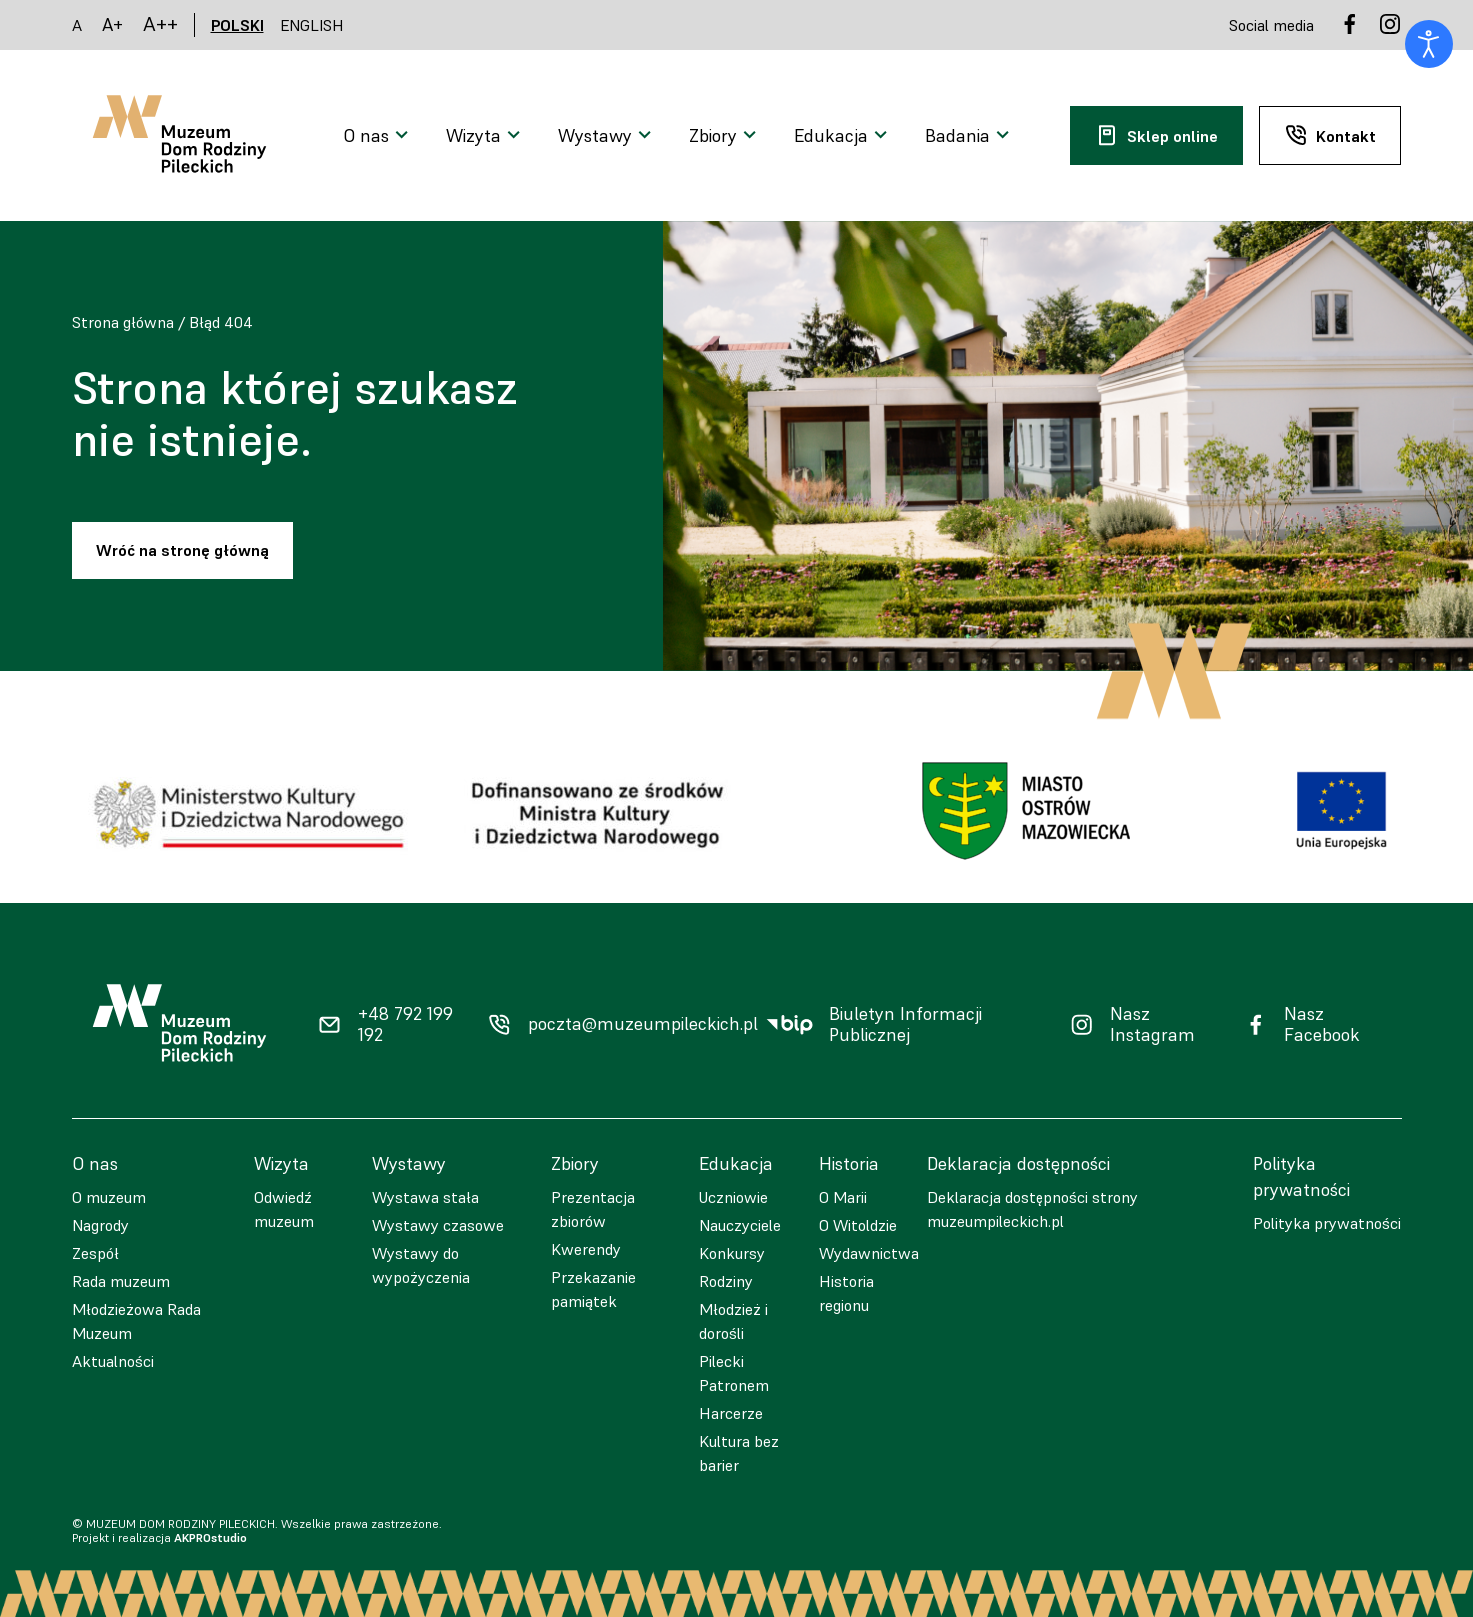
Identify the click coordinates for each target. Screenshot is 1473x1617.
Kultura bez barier (739, 1453)
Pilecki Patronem (734, 1373)
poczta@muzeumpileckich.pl (643, 1024)
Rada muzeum (121, 1281)
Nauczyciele (740, 1225)
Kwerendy (586, 1249)
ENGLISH (312, 25)
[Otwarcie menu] (378, 136)
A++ (160, 24)
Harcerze (731, 1413)
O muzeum (109, 1197)
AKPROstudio (210, 1537)
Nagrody (100, 1225)
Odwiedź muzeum (284, 1209)
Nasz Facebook (1322, 1024)
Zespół (95, 1253)
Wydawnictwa (869, 1253)
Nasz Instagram (1152, 1024)
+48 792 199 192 (405, 1024)
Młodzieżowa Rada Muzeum (136, 1321)
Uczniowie (733, 1197)
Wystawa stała (425, 1197)
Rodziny (726, 1281)
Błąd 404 (221, 322)
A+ (112, 24)
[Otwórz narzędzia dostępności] (1429, 44)
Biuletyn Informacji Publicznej (905, 1024)
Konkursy (732, 1253)
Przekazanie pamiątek (593, 1289)
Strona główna (123, 322)
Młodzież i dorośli (733, 1321)
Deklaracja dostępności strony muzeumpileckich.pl (1032, 1209)
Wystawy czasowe (438, 1225)
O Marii (843, 1197)
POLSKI (237, 25)
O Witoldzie (858, 1225)
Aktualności (113, 1361)
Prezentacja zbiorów (593, 1209)
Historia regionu (846, 1293)
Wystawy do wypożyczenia (421, 1265)
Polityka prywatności (1327, 1223)
